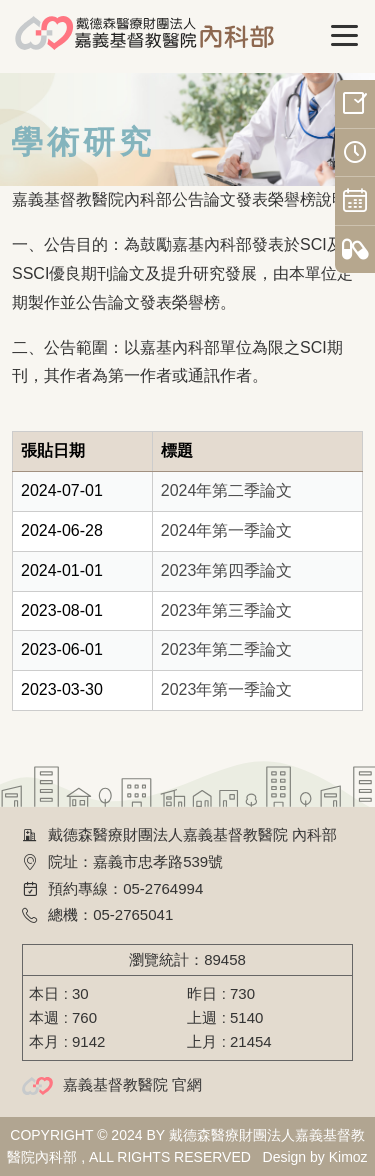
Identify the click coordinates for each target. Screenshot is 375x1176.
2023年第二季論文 (227, 649)
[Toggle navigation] (345, 36)
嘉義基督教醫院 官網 (132, 1084)
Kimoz (348, 1157)
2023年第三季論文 (227, 610)
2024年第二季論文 (227, 490)
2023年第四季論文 (227, 570)
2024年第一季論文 (227, 530)
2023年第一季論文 (227, 689)
